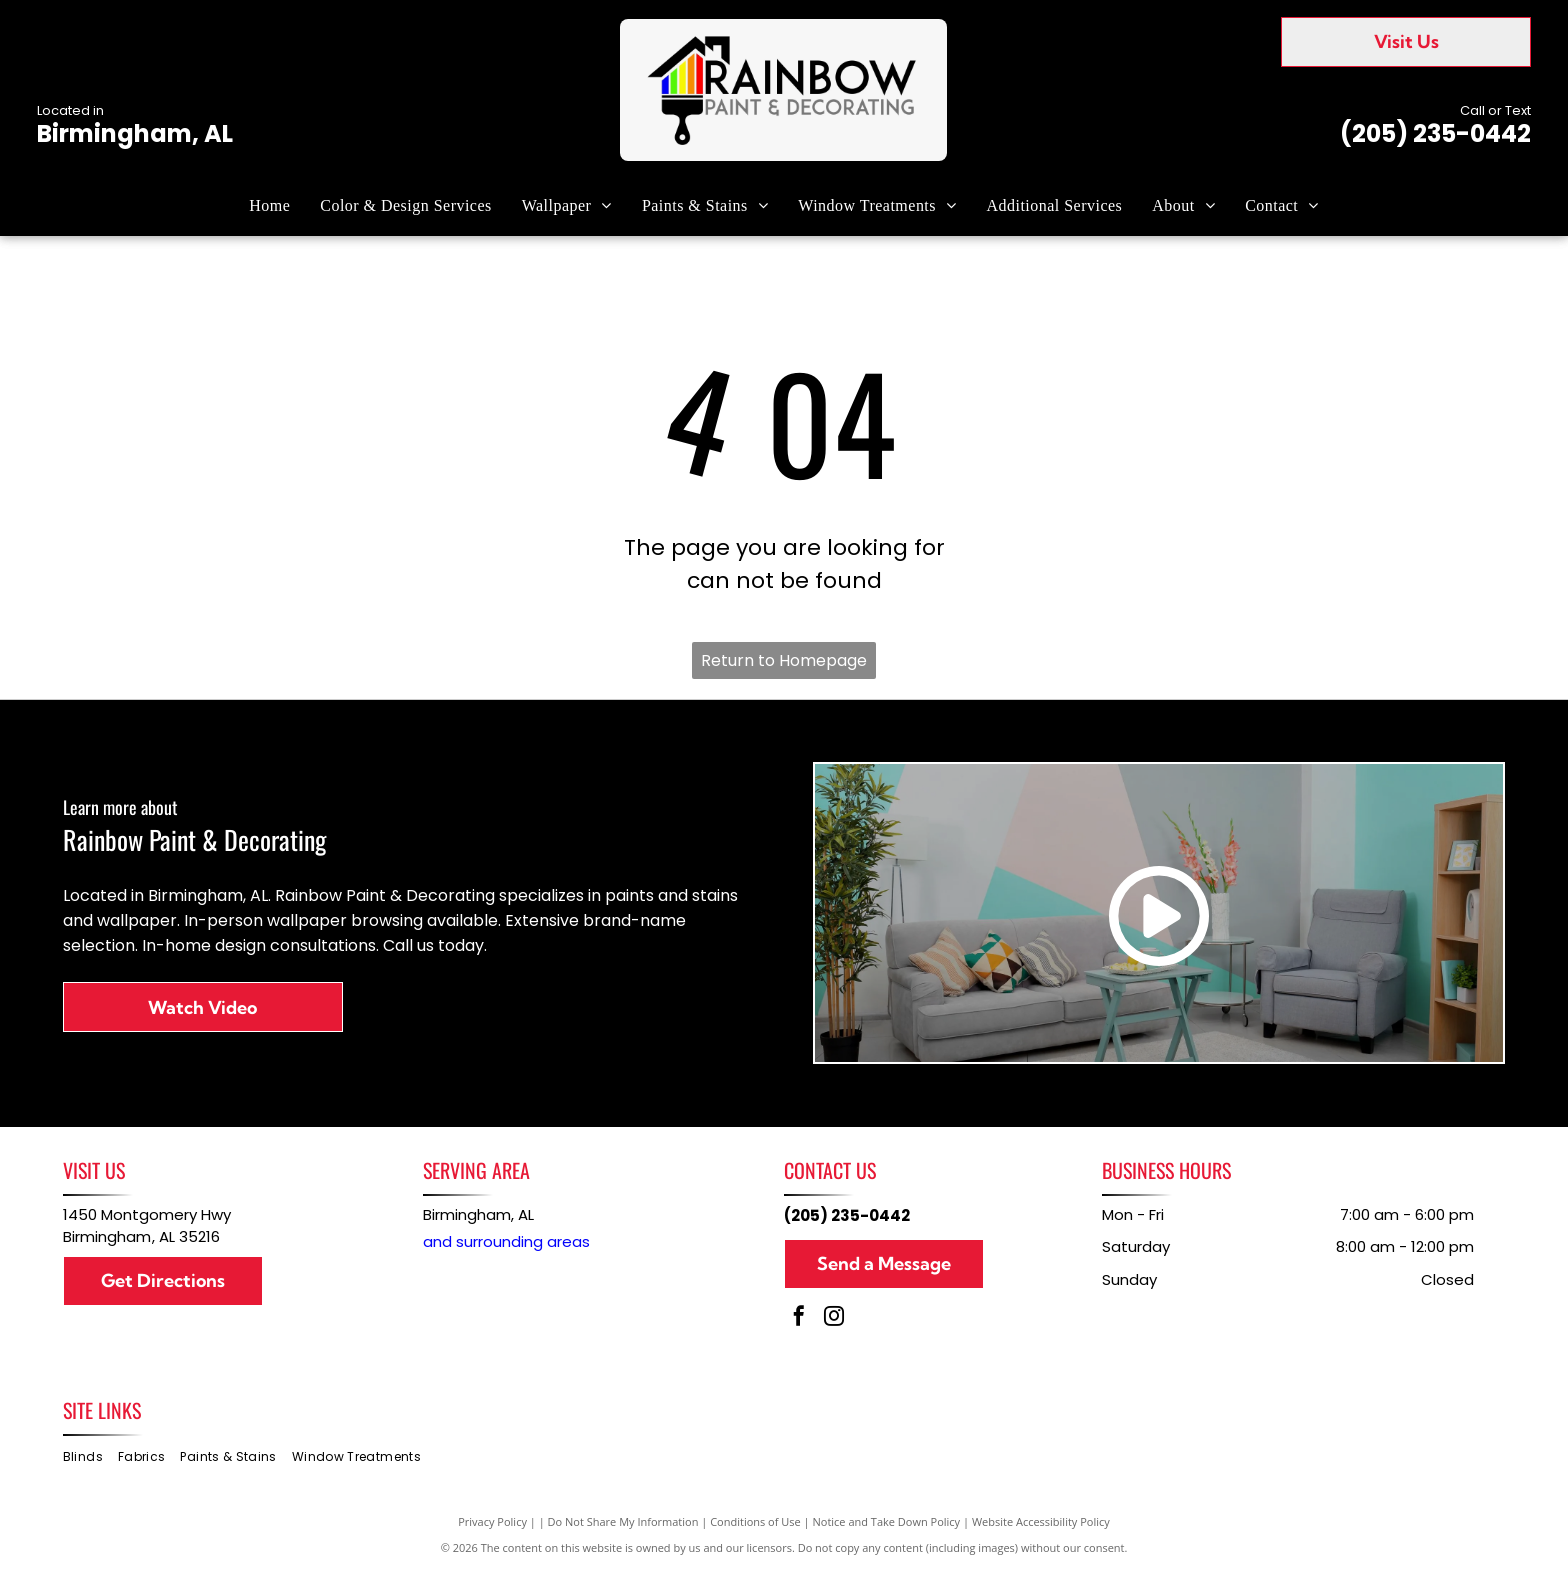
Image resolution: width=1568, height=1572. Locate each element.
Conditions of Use (755, 1521)
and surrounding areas (506, 1241)
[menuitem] (269, 205)
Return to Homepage (784, 660)
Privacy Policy (492, 1521)
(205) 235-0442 (1435, 133)
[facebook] (799, 1318)
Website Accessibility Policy (1041, 1521)
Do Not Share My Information (623, 1521)
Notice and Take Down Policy (887, 1521)
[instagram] (834, 1318)
